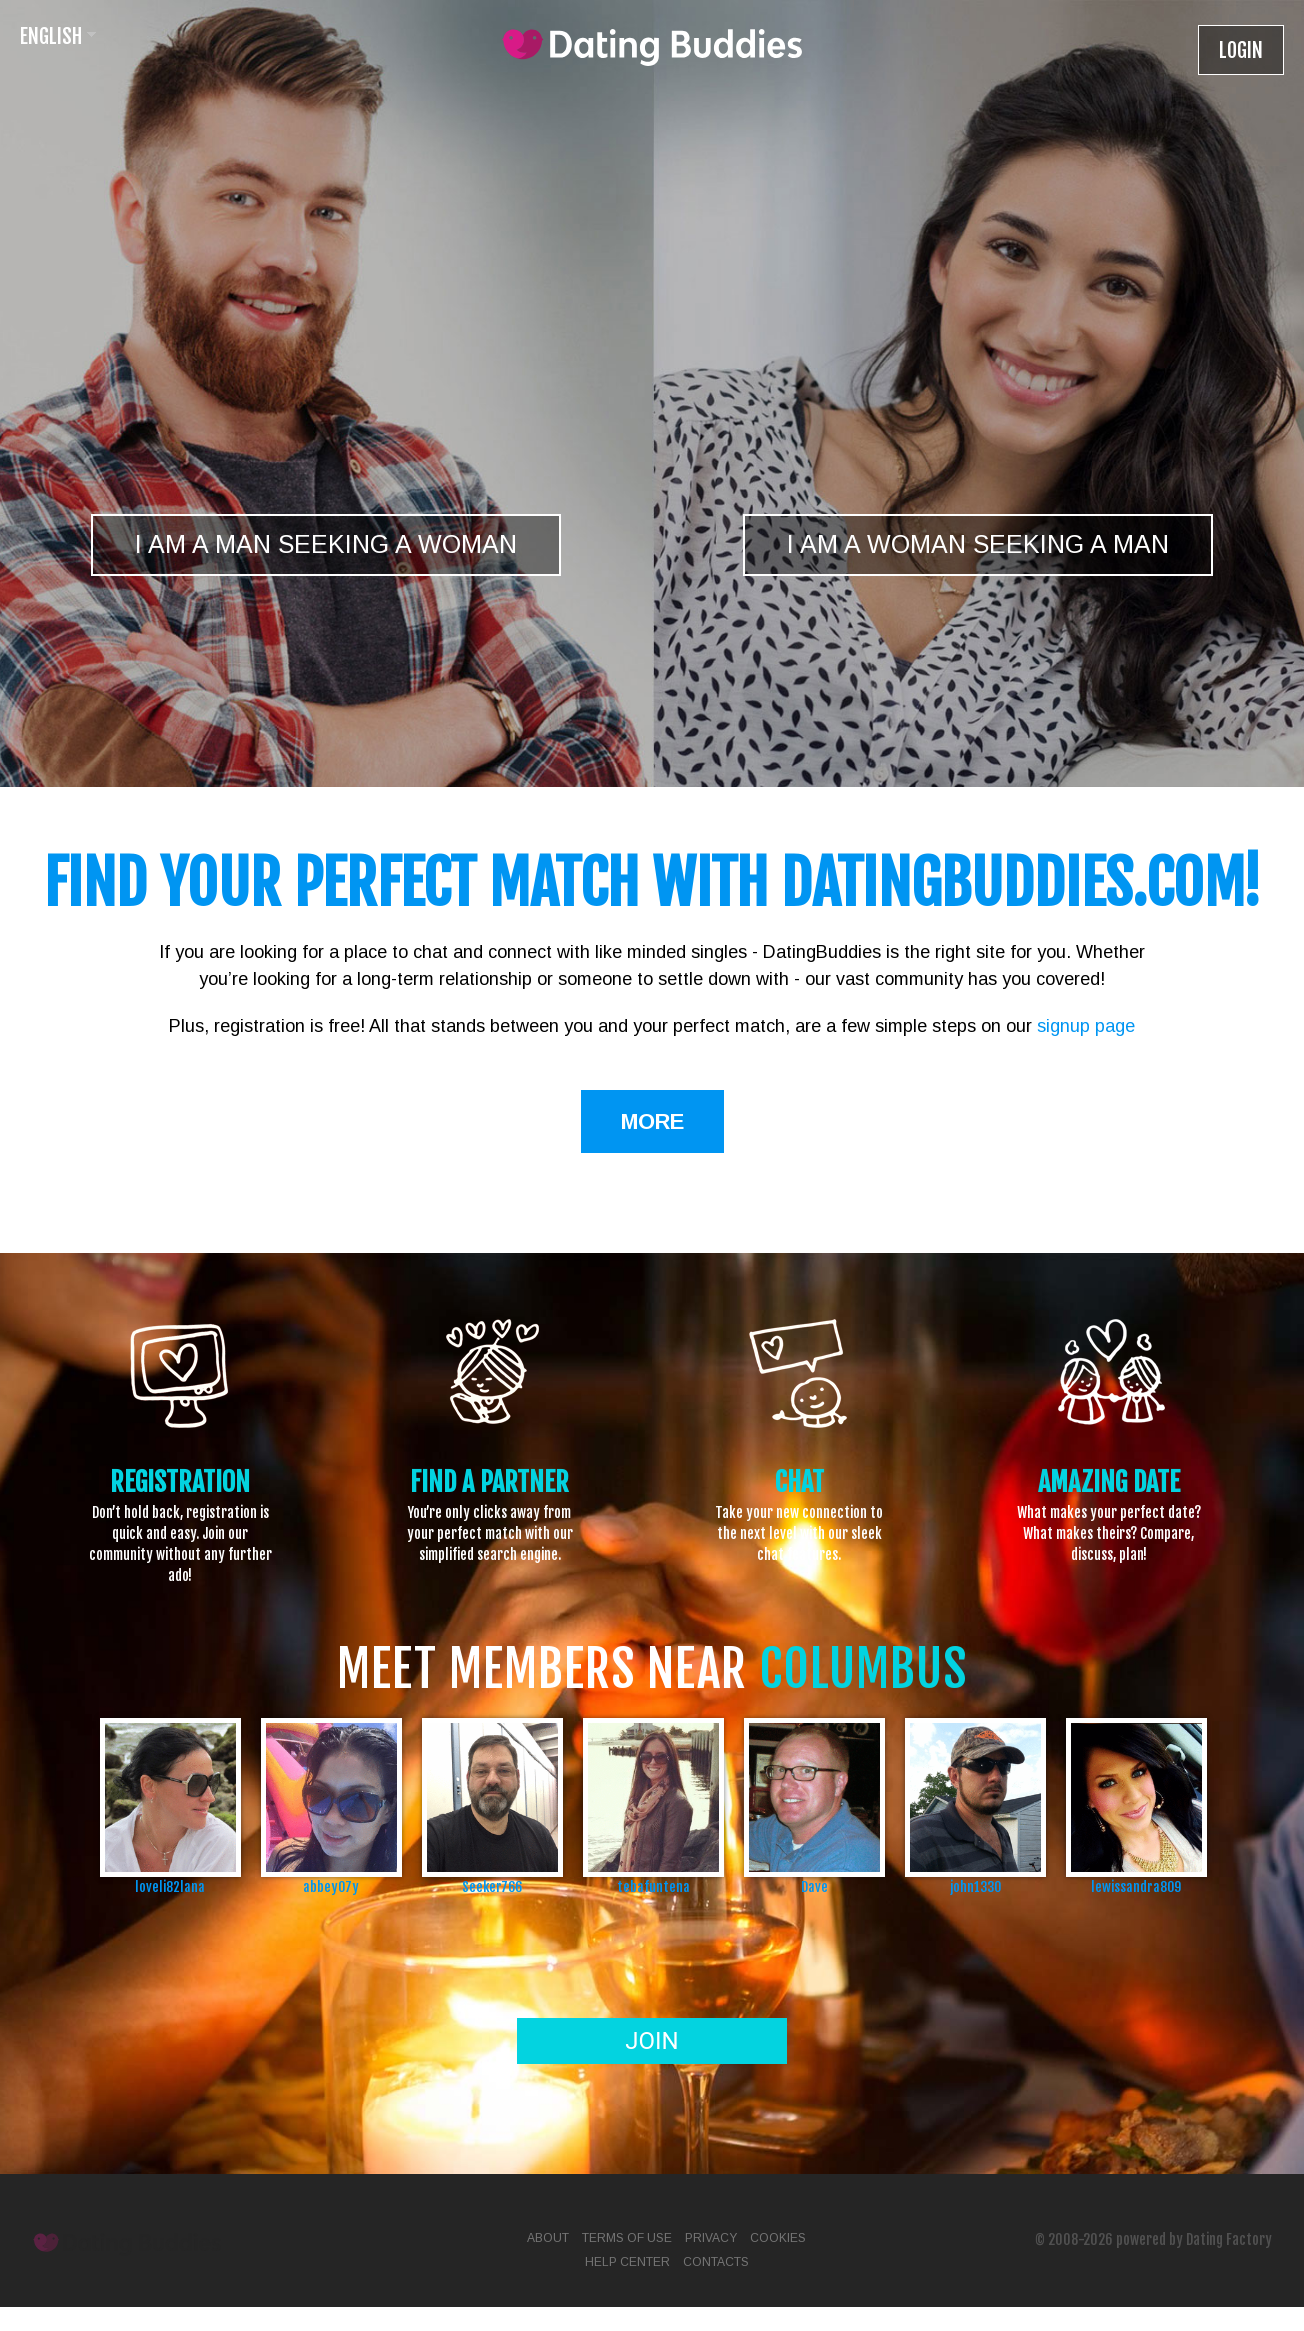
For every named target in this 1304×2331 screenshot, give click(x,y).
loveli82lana (170, 1886)
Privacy (711, 2238)
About (548, 2238)
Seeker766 (492, 1886)
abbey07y (331, 1886)
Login (1241, 50)
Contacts (716, 2262)
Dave (814, 1886)
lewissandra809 (1136, 1886)
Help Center (627, 2262)
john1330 (975, 1886)
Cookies (778, 2238)
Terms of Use (627, 2238)
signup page (1086, 1026)
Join (651, 2041)
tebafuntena (653, 1886)
